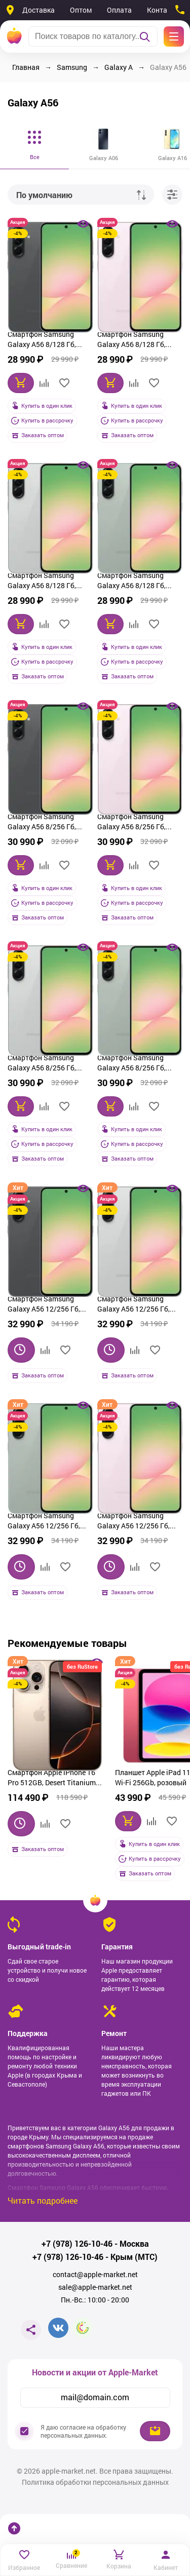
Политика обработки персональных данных (95, 2482)
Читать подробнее (43, 2200)
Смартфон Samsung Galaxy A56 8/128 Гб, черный (42, 340)
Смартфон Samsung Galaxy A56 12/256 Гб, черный (44, 1305)
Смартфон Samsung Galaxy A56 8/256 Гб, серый (42, 1064)
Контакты (163, 10)
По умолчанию (44, 194)
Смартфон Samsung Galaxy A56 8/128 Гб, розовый (131, 340)
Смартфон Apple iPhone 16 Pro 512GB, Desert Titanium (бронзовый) (52, 1778)
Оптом (81, 10)
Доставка (38, 10)
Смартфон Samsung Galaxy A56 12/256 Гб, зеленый (44, 1522)
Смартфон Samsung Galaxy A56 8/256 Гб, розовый (131, 823)
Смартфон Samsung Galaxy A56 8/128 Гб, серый (42, 581)
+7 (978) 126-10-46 (77, 2244)
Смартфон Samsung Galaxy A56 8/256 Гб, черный (42, 823)
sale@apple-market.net (95, 2287)
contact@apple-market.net (95, 2274)
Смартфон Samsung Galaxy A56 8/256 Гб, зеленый (131, 1064)
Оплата (119, 10)
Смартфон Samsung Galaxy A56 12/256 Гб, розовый (133, 1522)
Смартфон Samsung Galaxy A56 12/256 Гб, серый (133, 1305)
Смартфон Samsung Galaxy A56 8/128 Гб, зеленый (131, 581)
